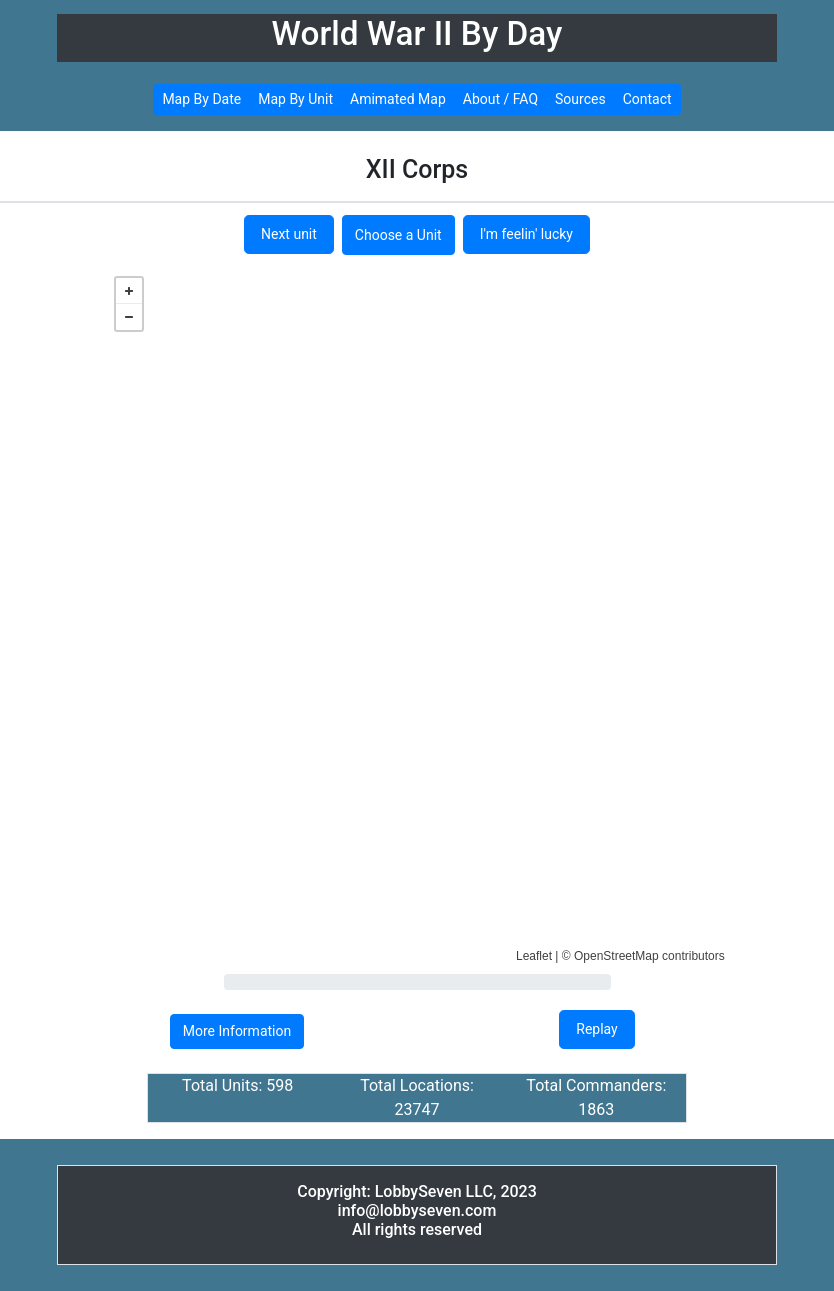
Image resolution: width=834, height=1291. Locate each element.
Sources (580, 99)
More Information (237, 1031)
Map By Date (201, 99)
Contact (647, 99)
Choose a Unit (398, 235)
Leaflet (534, 956)
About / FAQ (500, 99)
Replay (596, 1029)
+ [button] (129, 291)
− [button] (129, 317)
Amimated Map (398, 99)
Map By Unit (295, 99)
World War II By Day (417, 33)
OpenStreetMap (616, 956)
